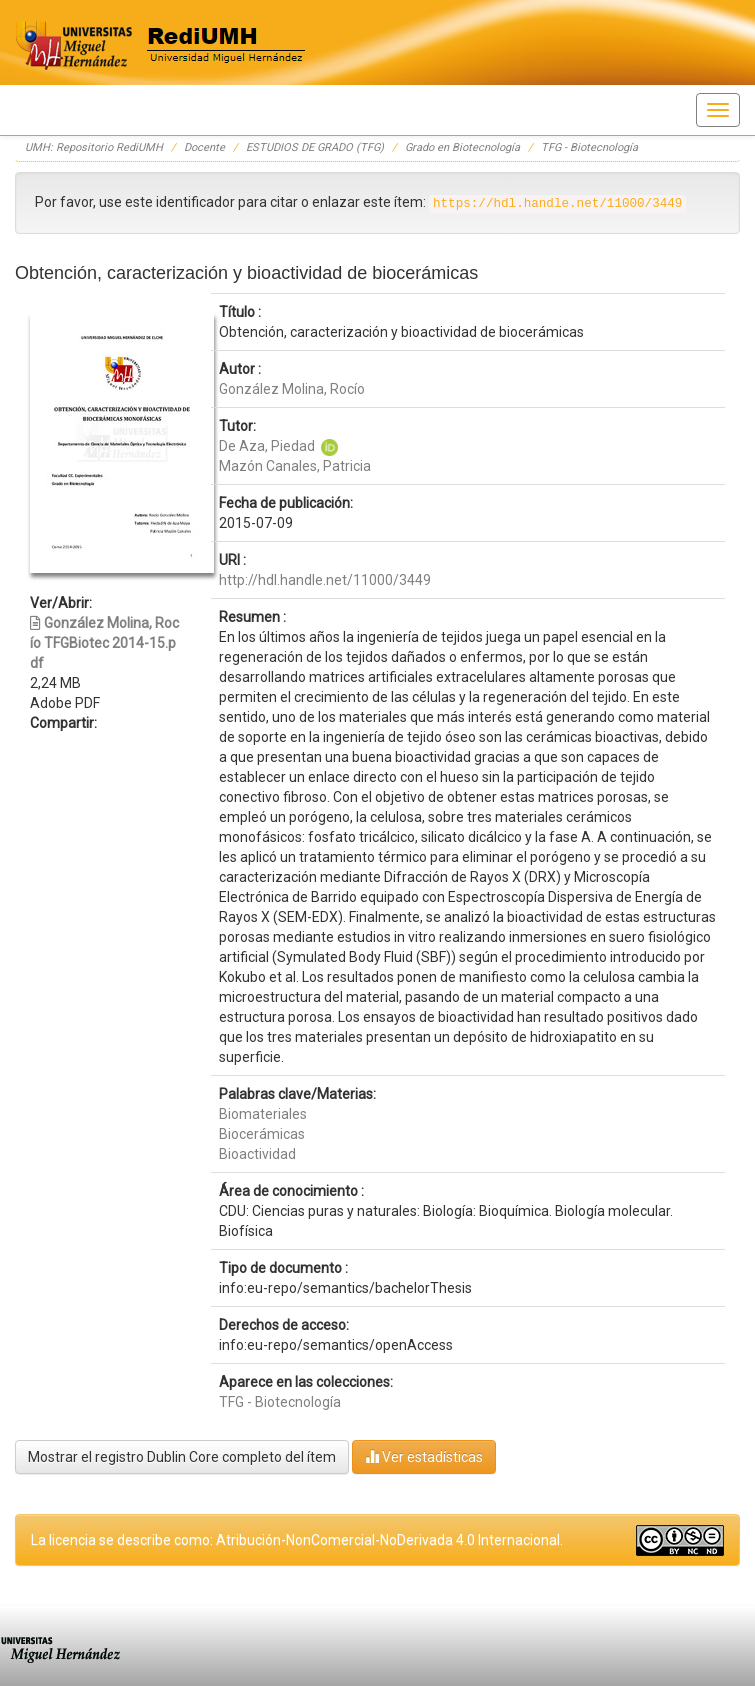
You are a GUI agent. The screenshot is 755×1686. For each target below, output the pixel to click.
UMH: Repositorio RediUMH (94, 147)
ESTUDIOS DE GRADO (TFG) (315, 147)
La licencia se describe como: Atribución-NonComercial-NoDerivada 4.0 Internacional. (297, 1540)
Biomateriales (263, 1114)
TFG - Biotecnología (589, 147)
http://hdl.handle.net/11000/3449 (325, 580)
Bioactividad (257, 1154)
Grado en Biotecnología (462, 147)
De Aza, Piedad (268, 446)
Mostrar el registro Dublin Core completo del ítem (182, 1457)
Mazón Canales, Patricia (295, 466)
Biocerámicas (262, 1134)
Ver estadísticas (424, 1456)
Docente (204, 147)
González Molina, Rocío (292, 389)
